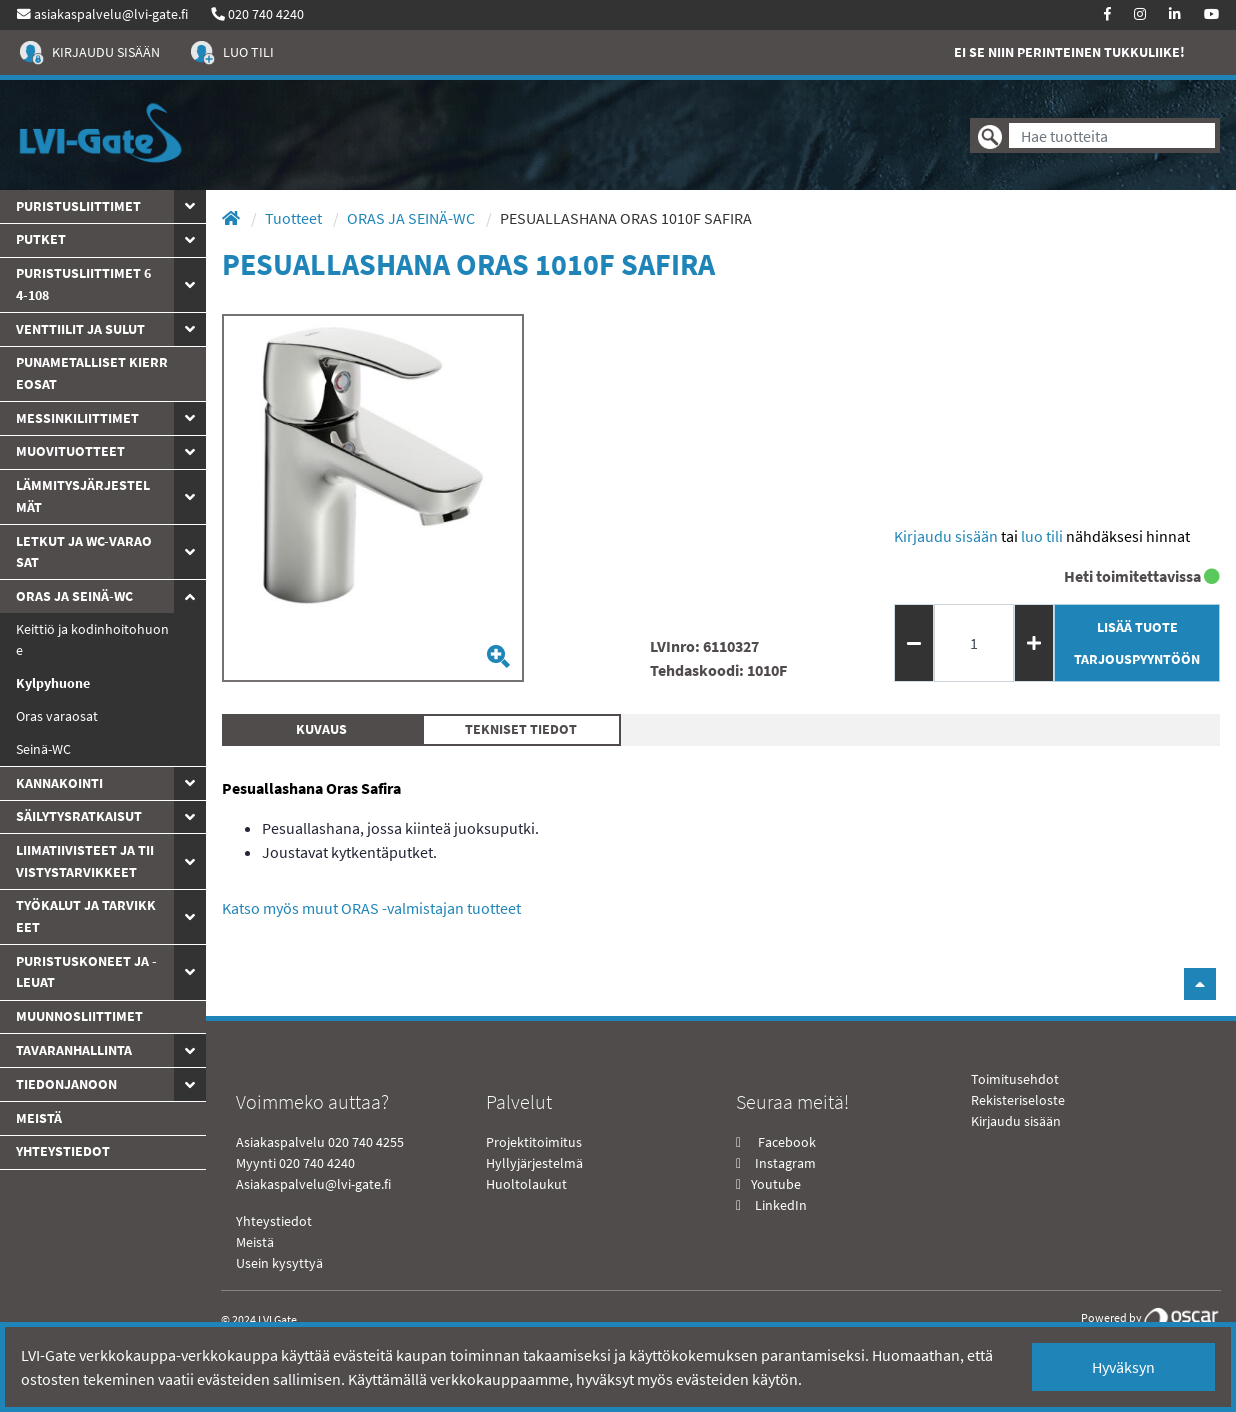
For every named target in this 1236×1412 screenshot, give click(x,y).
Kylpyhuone (53, 683)
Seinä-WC (43, 749)
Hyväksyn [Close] (1123, 1367)
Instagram (785, 1163)
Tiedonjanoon (66, 1084)
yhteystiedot (63, 1151)
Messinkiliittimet (77, 418)
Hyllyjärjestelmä (534, 1163)
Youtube (774, 1184)
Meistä (39, 1118)
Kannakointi (59, 783)
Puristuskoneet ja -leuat (86, 972)
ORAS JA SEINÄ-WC (74, 596)
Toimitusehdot (1015, 1079)
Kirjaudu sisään (946, 536)
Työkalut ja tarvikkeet (86, 916)
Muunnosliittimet (79, 1016)
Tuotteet (295, 218)
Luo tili (1042, 536)
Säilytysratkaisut (79, 816)
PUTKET (41, 239)
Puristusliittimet (78, 206)
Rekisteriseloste (1018, 1100)
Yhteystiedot (274, 1221)
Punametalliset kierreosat (92, 373)
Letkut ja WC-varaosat (84, 552)
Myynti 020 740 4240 (295, 1163)
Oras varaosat (57, 716)
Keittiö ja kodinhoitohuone (92, 640)
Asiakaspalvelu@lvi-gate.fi (313, 1184)
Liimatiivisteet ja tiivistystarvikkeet (85, 861)
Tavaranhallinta (74, 1050)
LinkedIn (781, 1205)
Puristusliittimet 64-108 (83, 284)
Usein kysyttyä (279, 1263)
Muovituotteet (70, 451)
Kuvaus (321, 729)
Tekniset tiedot (521, 729)
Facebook (785, 1142)
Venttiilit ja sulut (80, 329)
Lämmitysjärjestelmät (83, 496)
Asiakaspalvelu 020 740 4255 (320, 1142)
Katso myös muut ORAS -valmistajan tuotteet (371, 908)
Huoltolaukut (526, 1184)
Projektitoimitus (534, 1142)
